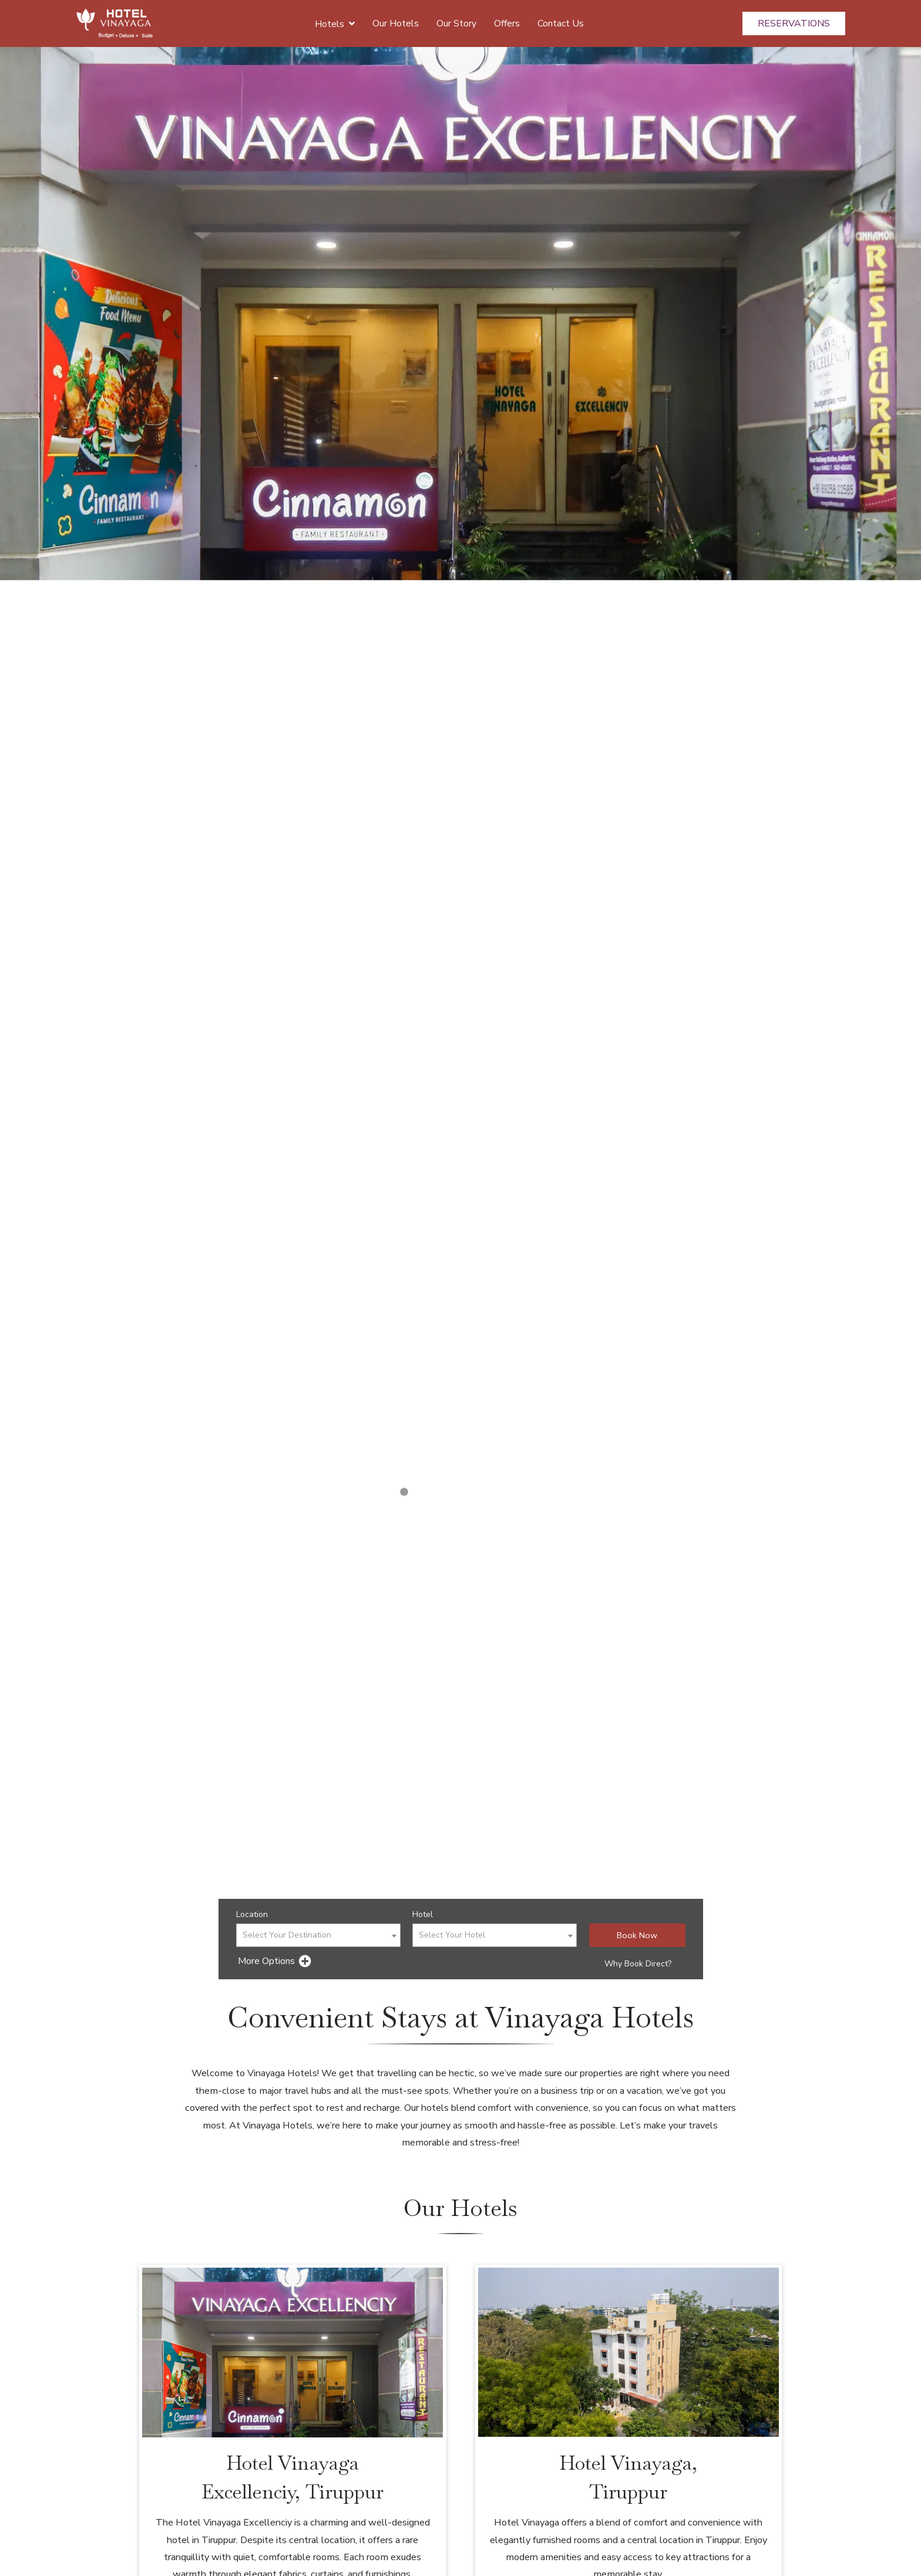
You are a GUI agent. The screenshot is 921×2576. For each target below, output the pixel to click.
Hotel (422, 1914)
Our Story (456, 23)
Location (252, 1914)
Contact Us (560, 23)
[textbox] (318, 1936)
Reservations (794, 23)
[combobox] (318, 1935)
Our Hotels (395, 23)
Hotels (335, 23)
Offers (507, 23)
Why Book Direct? (637, 1963)
